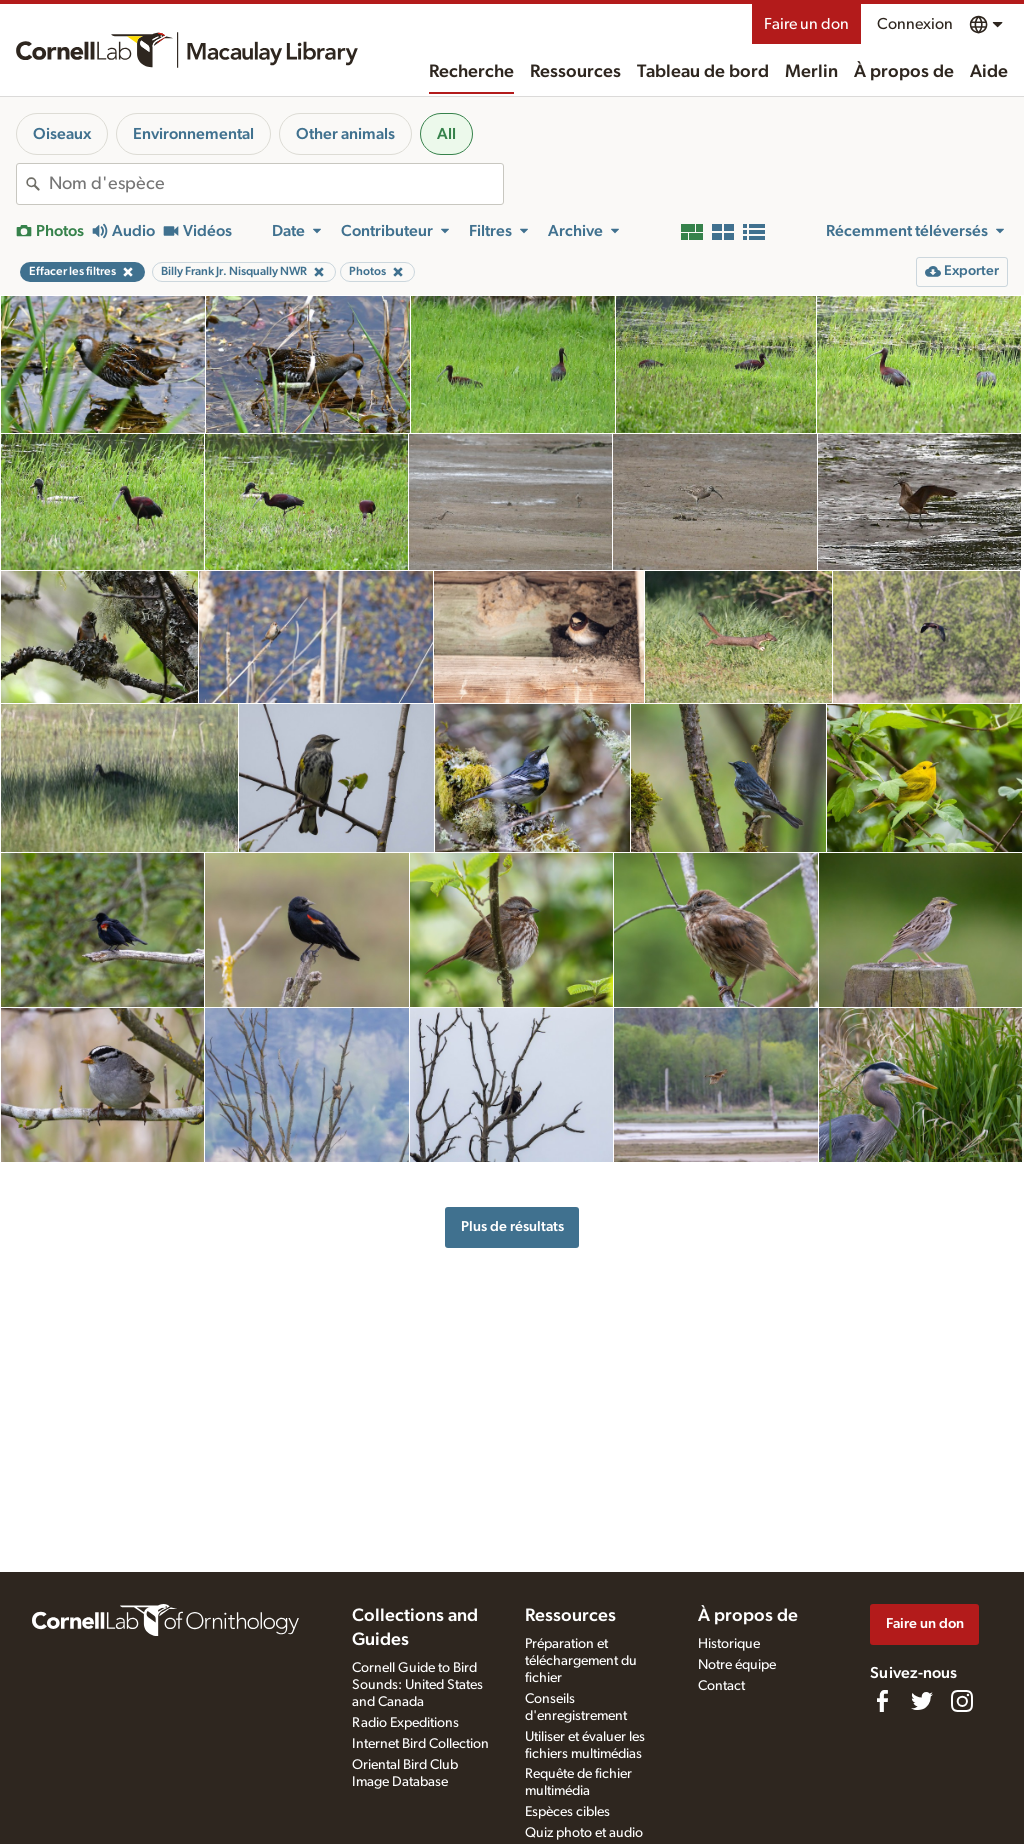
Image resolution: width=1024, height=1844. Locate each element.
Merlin (811, 72)
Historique (729, 1644)
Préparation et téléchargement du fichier (581, 1661)
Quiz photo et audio (584, 1833)
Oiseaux (62, 134)
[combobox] (276, 184)
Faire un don (806, 24)
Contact (721, 1686)
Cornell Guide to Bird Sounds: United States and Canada (417, 1685)
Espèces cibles (567, 1812)
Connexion (915, 24)
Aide (989, 72)
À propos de (904, 72)
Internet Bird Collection (420, 1744)
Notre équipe (737, 1665)
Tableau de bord (703, 72)
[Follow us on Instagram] (962, 1701)
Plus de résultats (512, 1226)
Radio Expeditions (405, 1723)
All (446, 134)
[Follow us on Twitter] (922, 1701)
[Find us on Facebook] (882, 1701)
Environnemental (193, 134)
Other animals (345, 134)
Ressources (575, 72)
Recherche (471, 72)
